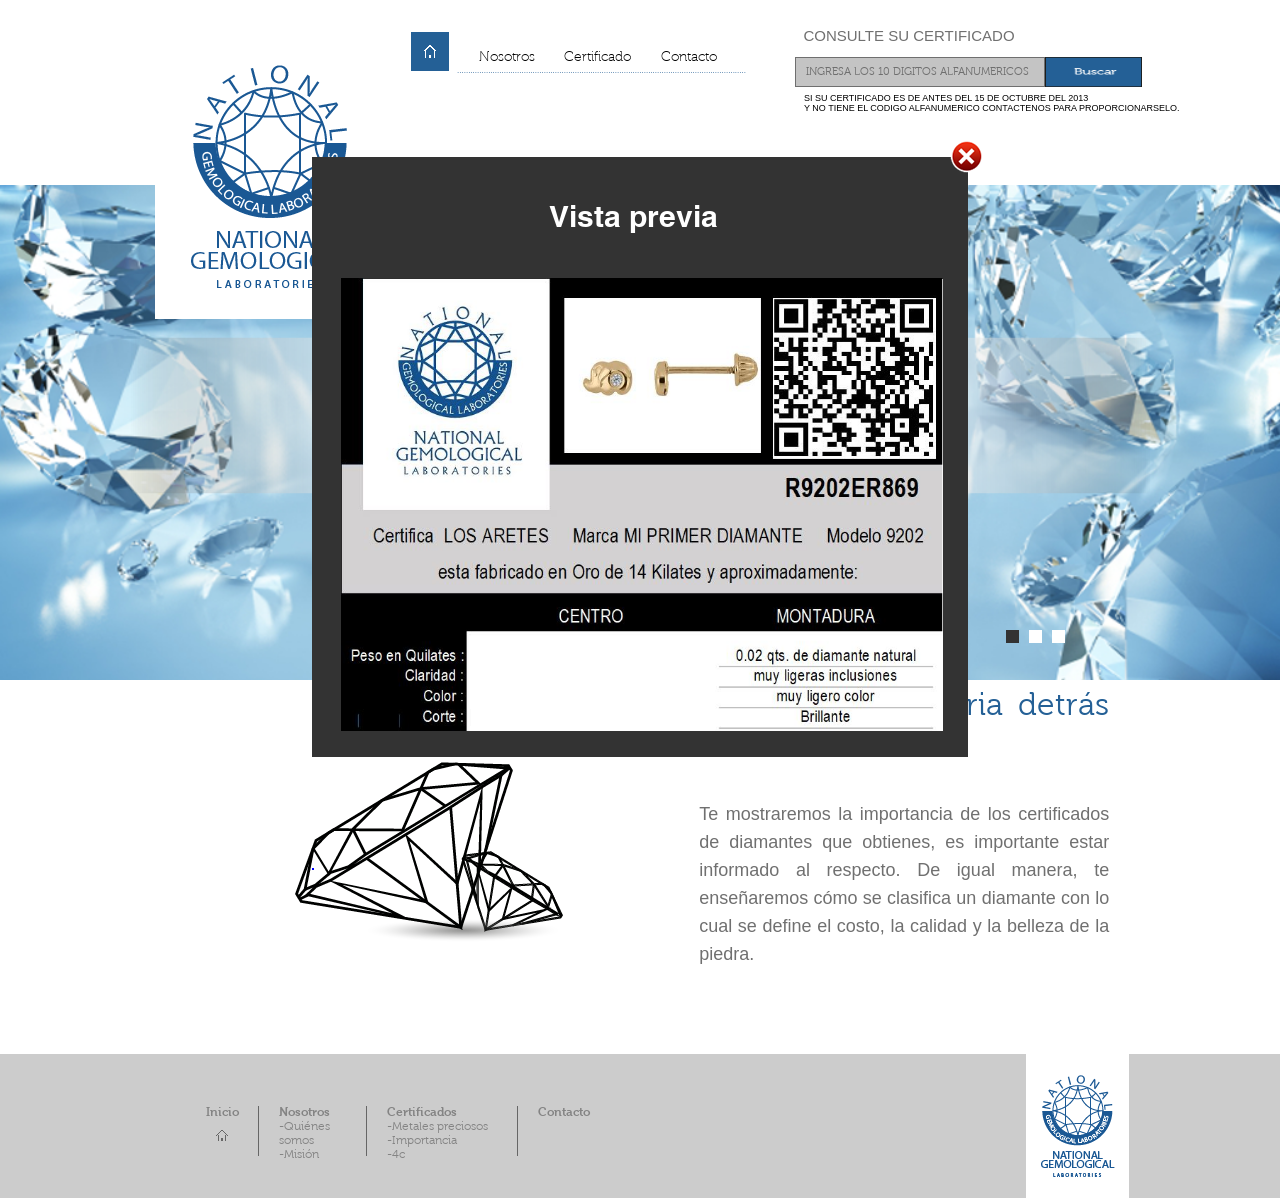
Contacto (689, 58)
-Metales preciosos (437, 1127)
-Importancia (422, 1141)
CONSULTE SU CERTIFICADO (908, 35)
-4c (396, 1155)
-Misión (299, 1155)
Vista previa (633, 216)
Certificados (422, 1113)
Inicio (222, 1113)
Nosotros (507, 58)
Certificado (597, 58)
